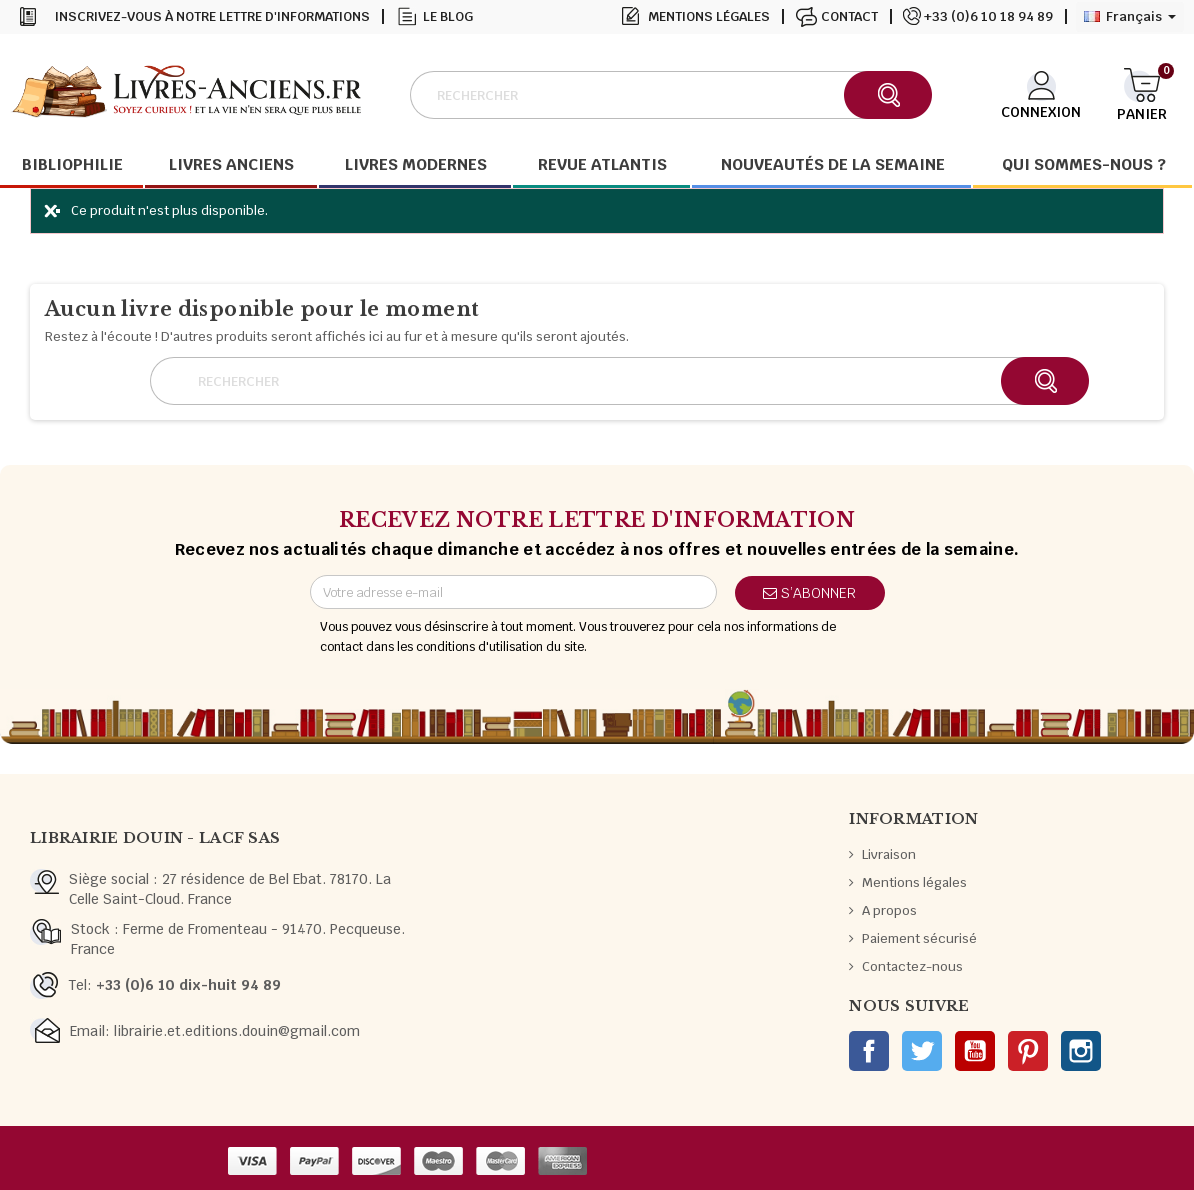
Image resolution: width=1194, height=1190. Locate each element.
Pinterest (1028, 1051)
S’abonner (809, 593)
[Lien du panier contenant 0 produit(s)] (1142, 93)
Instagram (1081, 1051)
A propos (889, 910)
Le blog (448, 16)
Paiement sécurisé (919, 938)
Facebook (869, 1051)
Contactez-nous (912, 966)
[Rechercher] (671, 95)
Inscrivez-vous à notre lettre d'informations (212, 16)
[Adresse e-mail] (513, 592)
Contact (849, 16)
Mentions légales (709, 16)
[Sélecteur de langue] (1130, 17)
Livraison (889, 854)
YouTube (975, 1051)
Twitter (922, 1051)
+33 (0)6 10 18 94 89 (988, 16)
